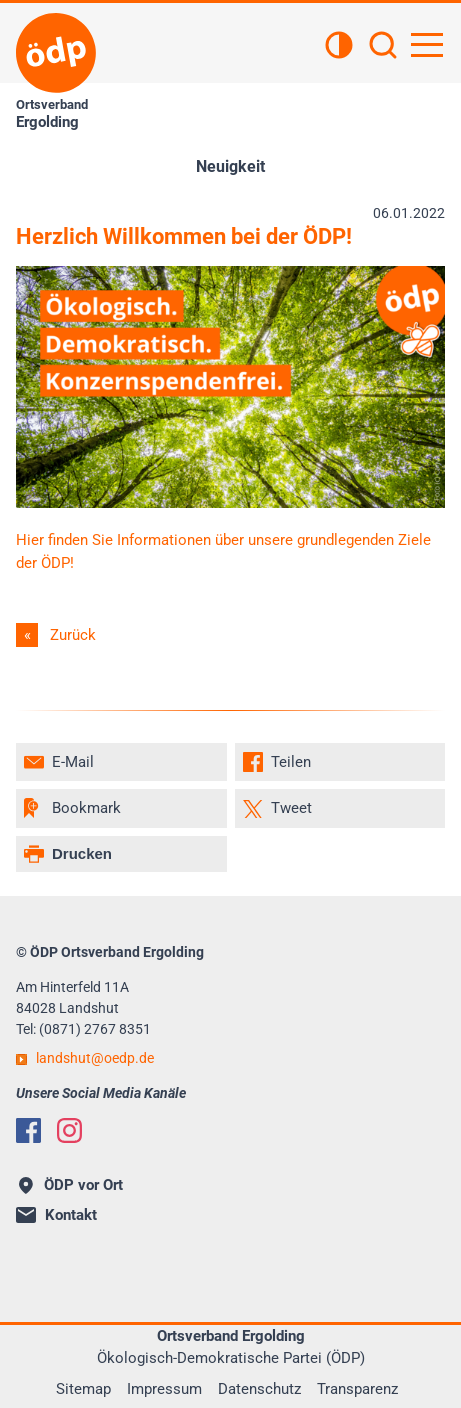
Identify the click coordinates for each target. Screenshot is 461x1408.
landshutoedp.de (95, 1058)
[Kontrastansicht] (339, 47)
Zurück (73, 635)
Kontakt (56, 1215)
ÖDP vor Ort (71, 1185)
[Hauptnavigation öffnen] (427, 45)
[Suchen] (383, 47)
